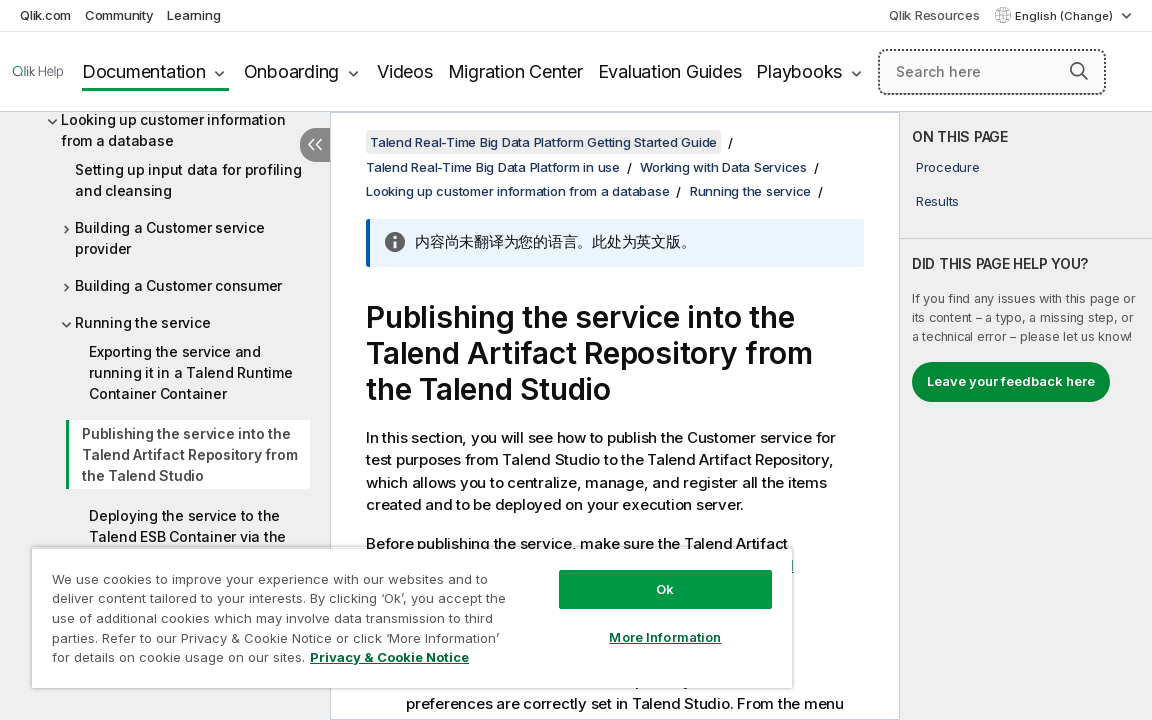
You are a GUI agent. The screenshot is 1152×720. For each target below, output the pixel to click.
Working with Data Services (723, 167)
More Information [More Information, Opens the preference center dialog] (588, 622)
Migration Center (515, 71)
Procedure (948, 167)
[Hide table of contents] (315, 145)
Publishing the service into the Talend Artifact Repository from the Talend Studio (189, 454)
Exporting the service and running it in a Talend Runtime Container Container (191, 372)
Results (937, 201)
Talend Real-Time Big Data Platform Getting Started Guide (543, 142)
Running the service (142, 322)
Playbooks (799, 71)
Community (119, 15)
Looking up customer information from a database (173, 130)
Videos (405, 71)
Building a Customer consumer (178, 285)
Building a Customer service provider (169, 238)
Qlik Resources (934, 15)
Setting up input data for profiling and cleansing (188, 180)
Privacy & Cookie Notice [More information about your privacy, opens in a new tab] (213, 661)
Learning (193, 15)
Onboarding (292, 71)
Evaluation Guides (670, 71)
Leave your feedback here (1011, 381)
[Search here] (992, 72)
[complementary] (1026, 416)
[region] (366, 610)
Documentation (144, 71)
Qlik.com (45, 15)
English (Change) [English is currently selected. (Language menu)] (1065, 16)
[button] (1079, 71)
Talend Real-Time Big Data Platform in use (493, 167)
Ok (588, 574)
